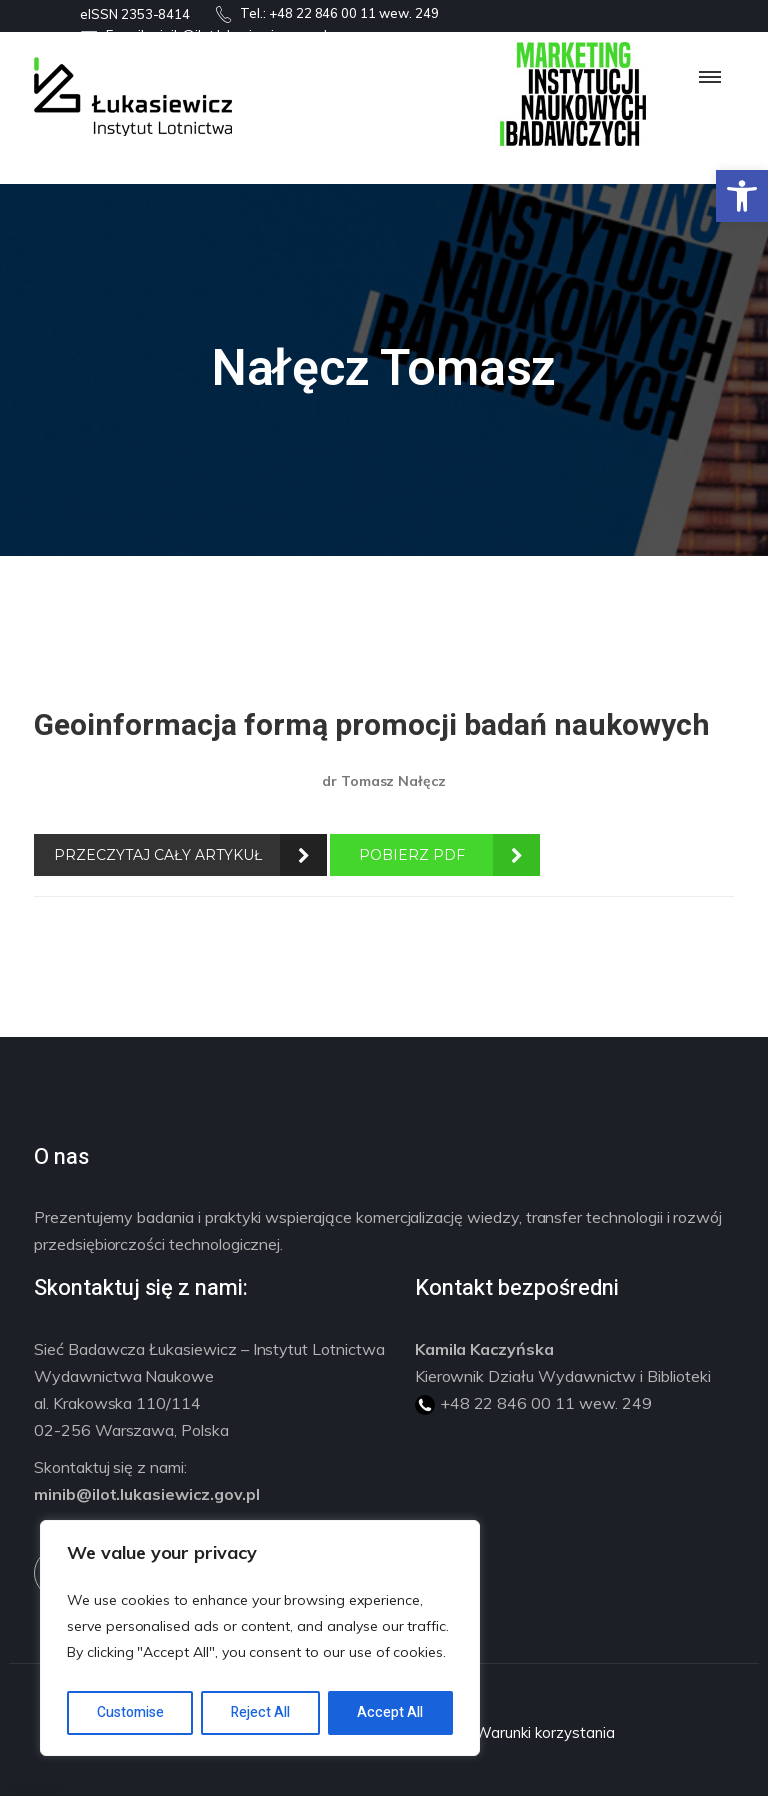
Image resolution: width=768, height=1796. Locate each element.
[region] (260, 1638)
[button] (742, 196)
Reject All (260, 1712)
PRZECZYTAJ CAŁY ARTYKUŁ (158, 855)
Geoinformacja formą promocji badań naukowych (372, 726)
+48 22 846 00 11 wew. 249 (354, 13)
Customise (130, 1712)
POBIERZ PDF (412, 855)
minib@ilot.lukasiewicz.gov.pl (147, 1494)
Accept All (390, 1712)
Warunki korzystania (544, 1732)
